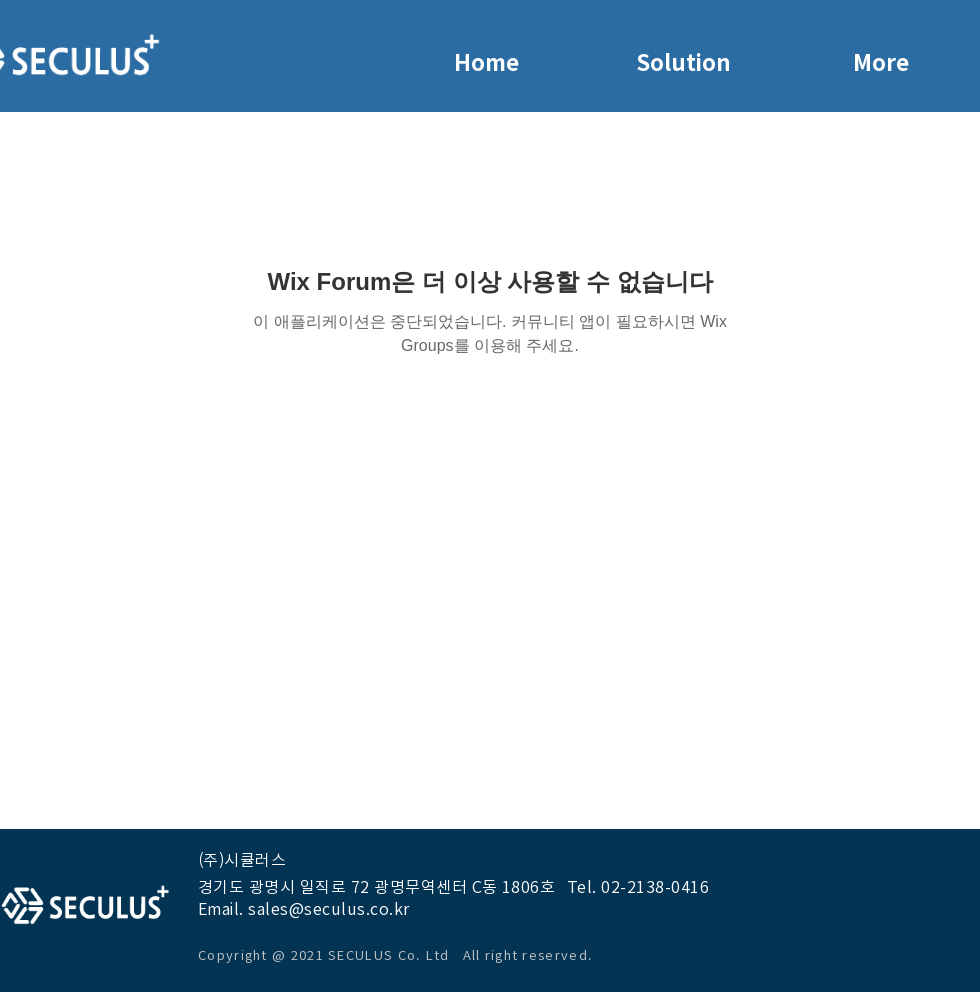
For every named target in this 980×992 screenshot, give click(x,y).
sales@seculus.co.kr (328, 909)
